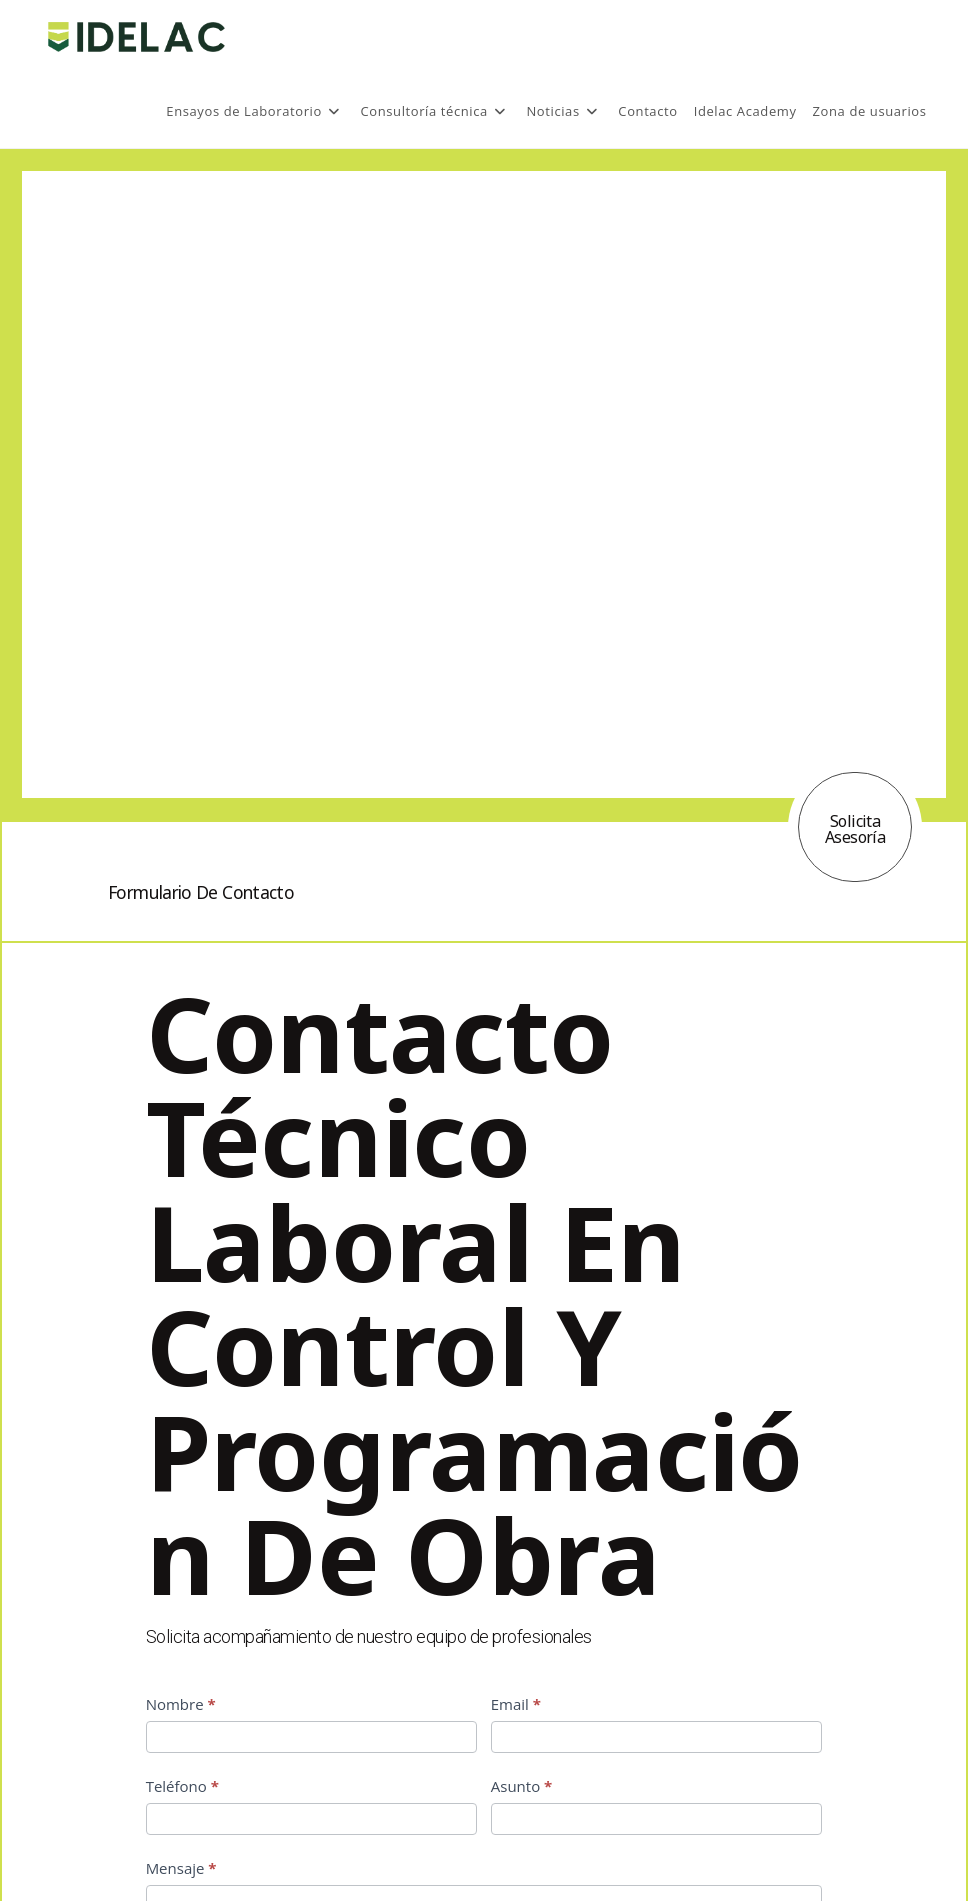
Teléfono (182, 1786)
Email (516, 1704)
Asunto (522, 1786)
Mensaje (181, 1868)
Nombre (181, 1704)
